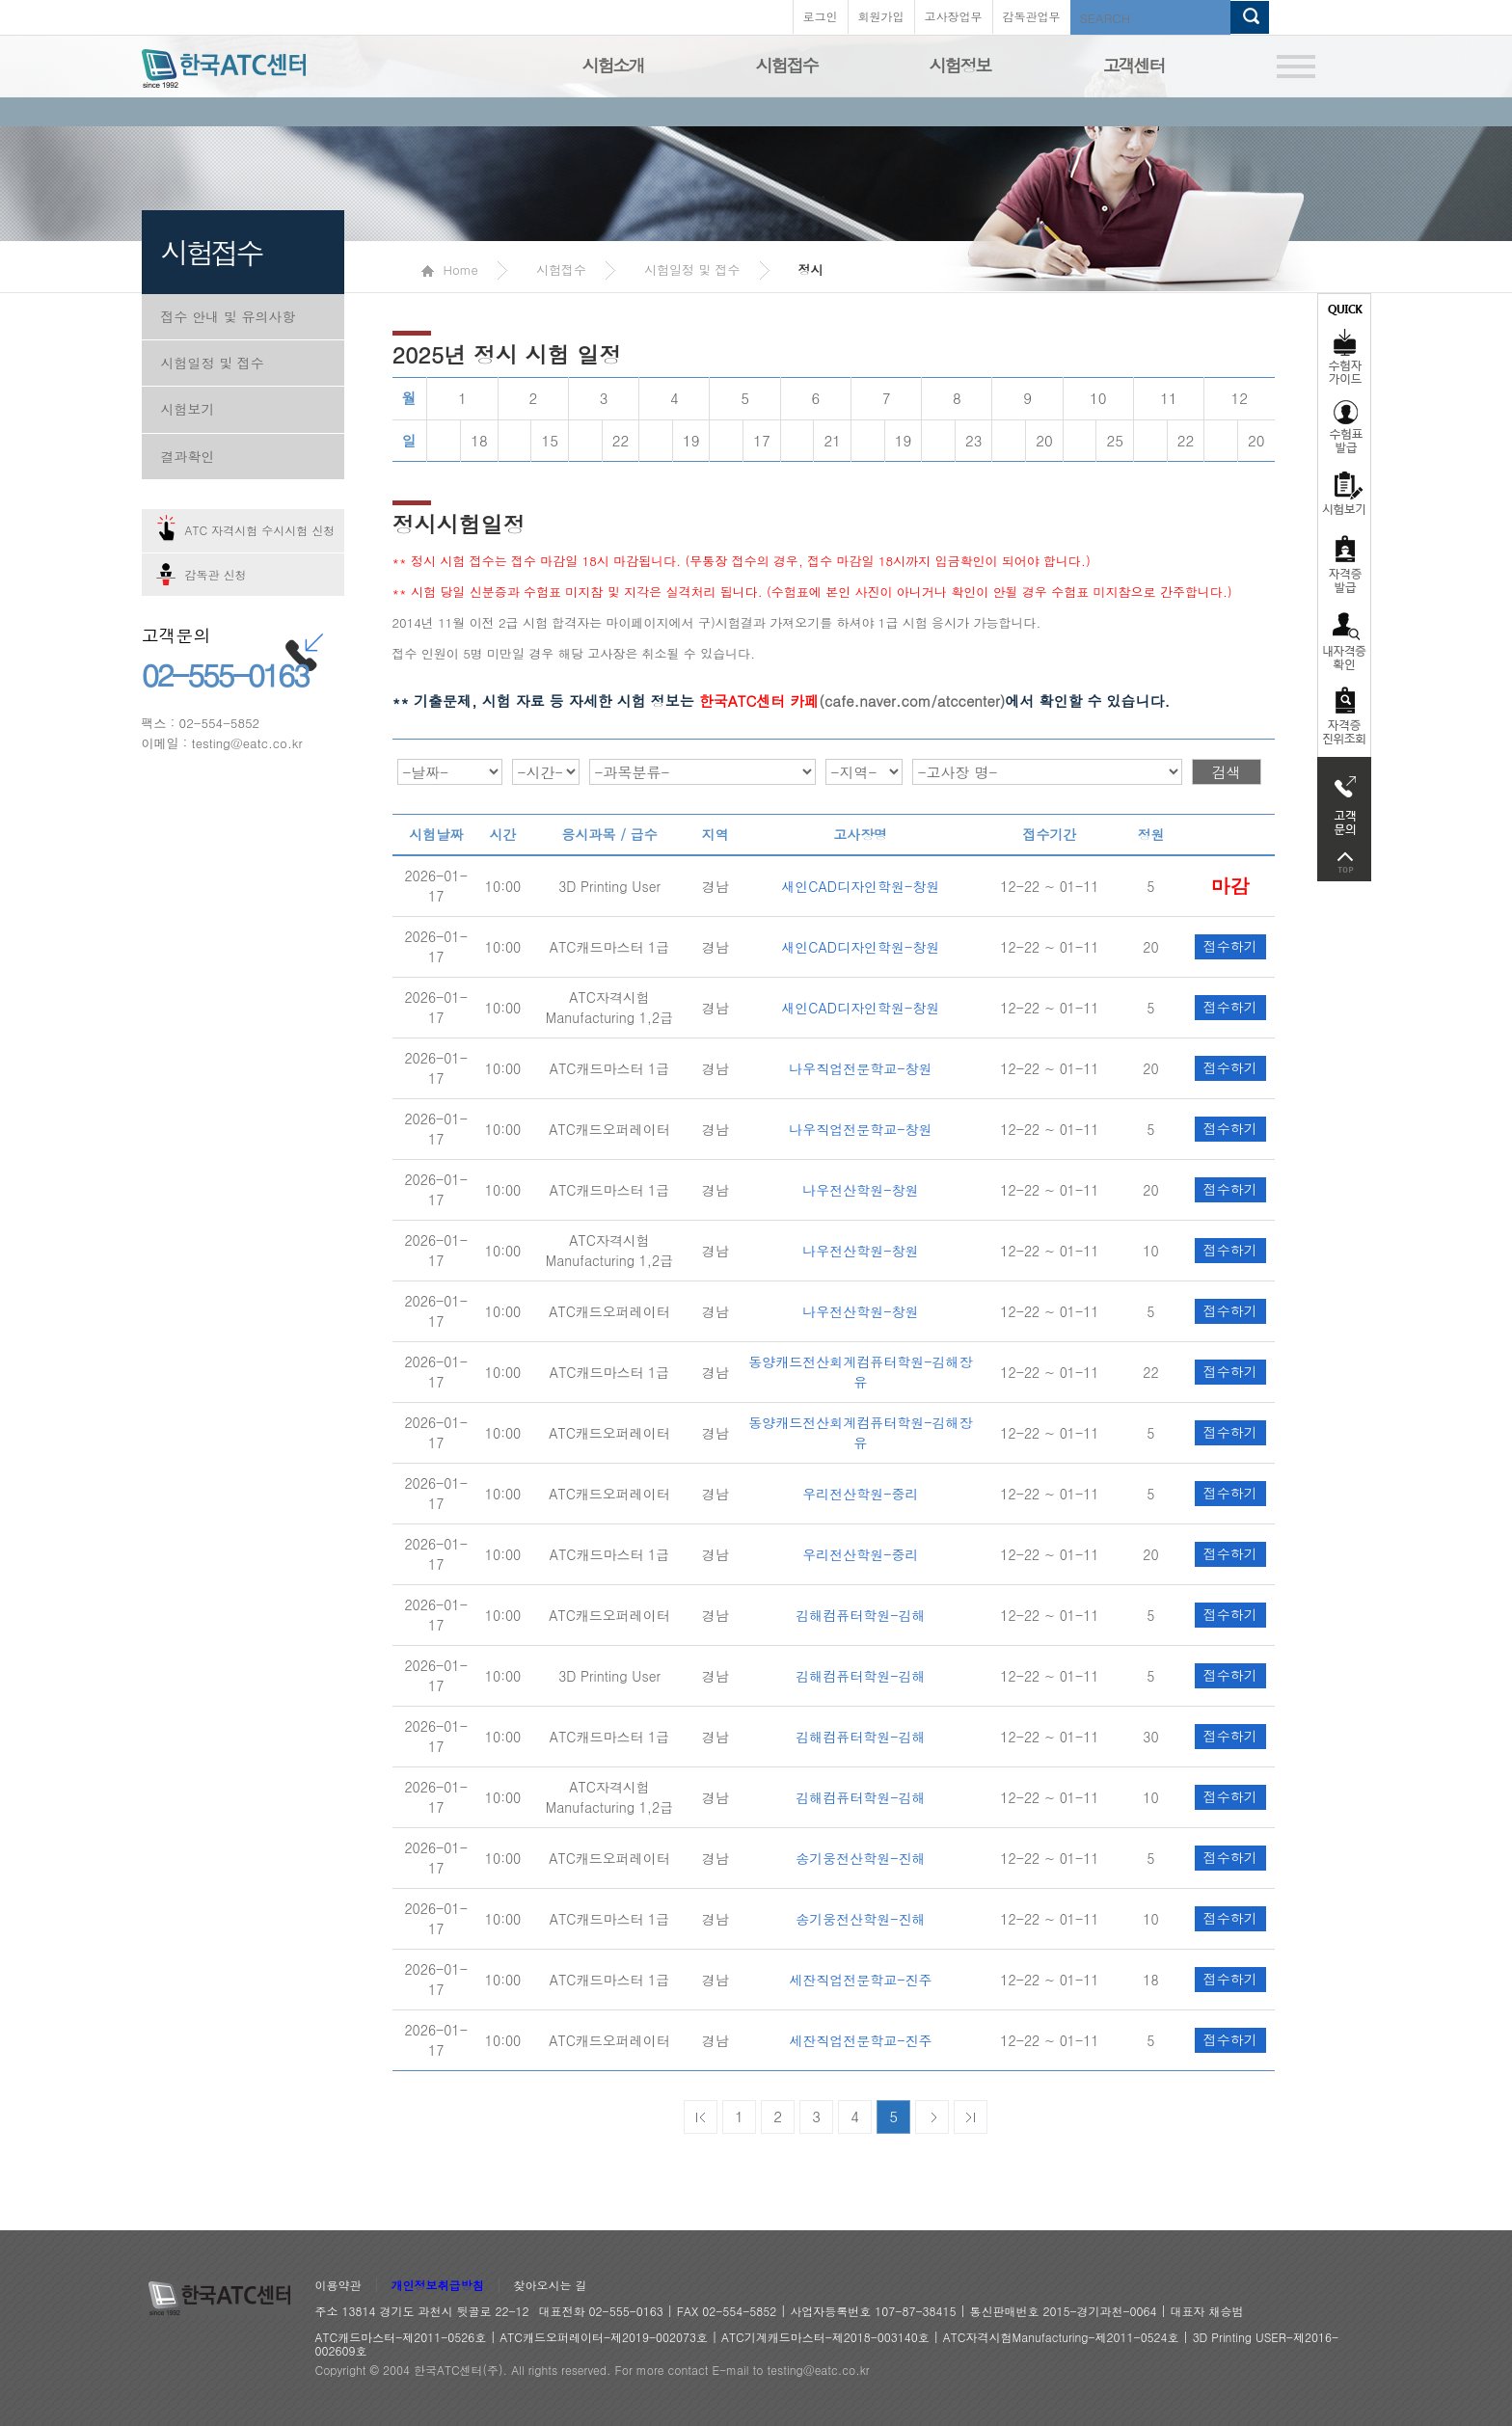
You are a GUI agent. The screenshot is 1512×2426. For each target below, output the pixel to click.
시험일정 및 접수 (212, 362)
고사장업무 (954, 16)
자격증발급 (1344, 564)
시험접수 (787, 65)
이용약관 (338, 2285)
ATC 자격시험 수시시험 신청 (260, 530)
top (1344, 862)
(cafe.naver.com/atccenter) (852, 700)
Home (449, 269)
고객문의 (1344, 800)
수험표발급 (1344, 426)
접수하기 (1230, 885)
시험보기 (188, 408)
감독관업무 (1032, 16)
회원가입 (881, 16)
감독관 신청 (216, 574)
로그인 (820, 16)
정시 (811, 269)
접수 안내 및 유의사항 (228, 316)
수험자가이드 (1344, 342)
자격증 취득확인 (1344, 640)
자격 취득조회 (1344, 717)
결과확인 (188, 456)
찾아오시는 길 (550, 2285)
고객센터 (1134, 65)
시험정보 (960, 65)
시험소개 (613, 65)
